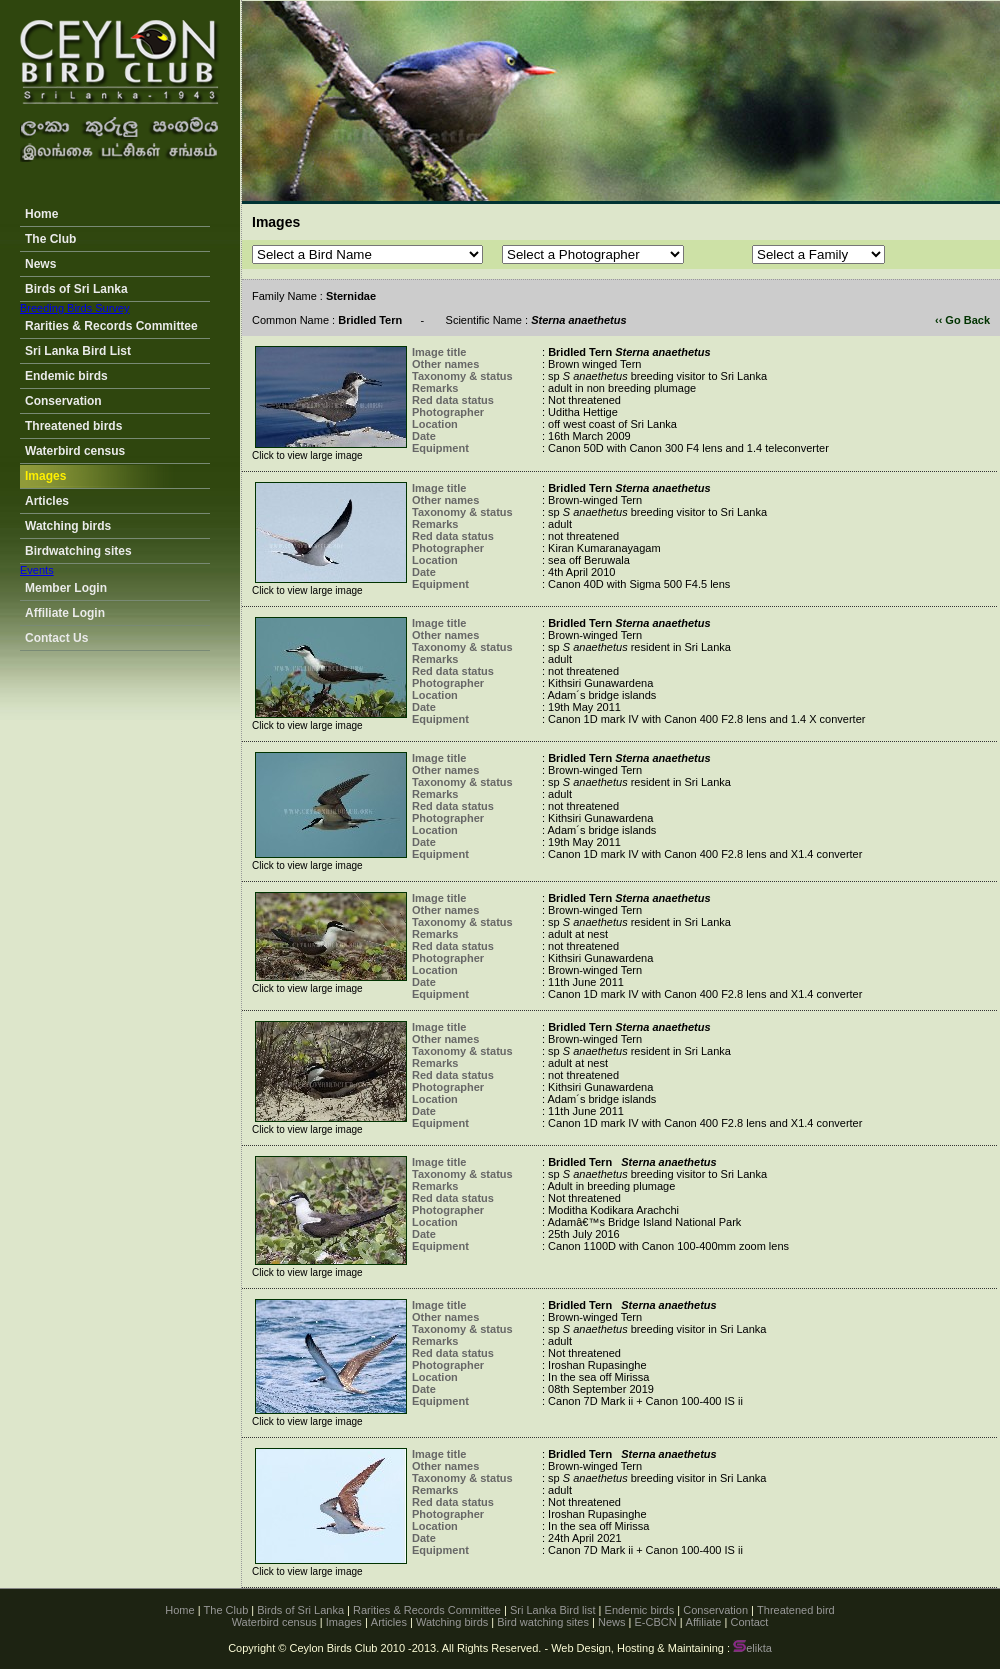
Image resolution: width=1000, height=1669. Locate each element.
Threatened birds (73, 426)
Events (37, 570)
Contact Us (56, 638)
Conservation (63, 401)
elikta (752, 1648)
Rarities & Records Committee (111, 326)
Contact (749, 1622)
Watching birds (68, 526)
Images (45, 476)
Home (41, 214)
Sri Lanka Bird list (553, 1610)
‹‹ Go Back (962, 320)
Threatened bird (796, 1610)
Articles (47, 501)
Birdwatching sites (78, 551)
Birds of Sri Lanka (76, 289)
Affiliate (704, 1622)
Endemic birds (66, 376)
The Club (50, 239)
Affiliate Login (65, 613)
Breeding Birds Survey (74, 308)
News (40, 264)
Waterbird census (75, 451)
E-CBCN (655, 1622)
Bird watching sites (543, 1622)
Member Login (66, 588)
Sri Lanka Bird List (78, 351)
